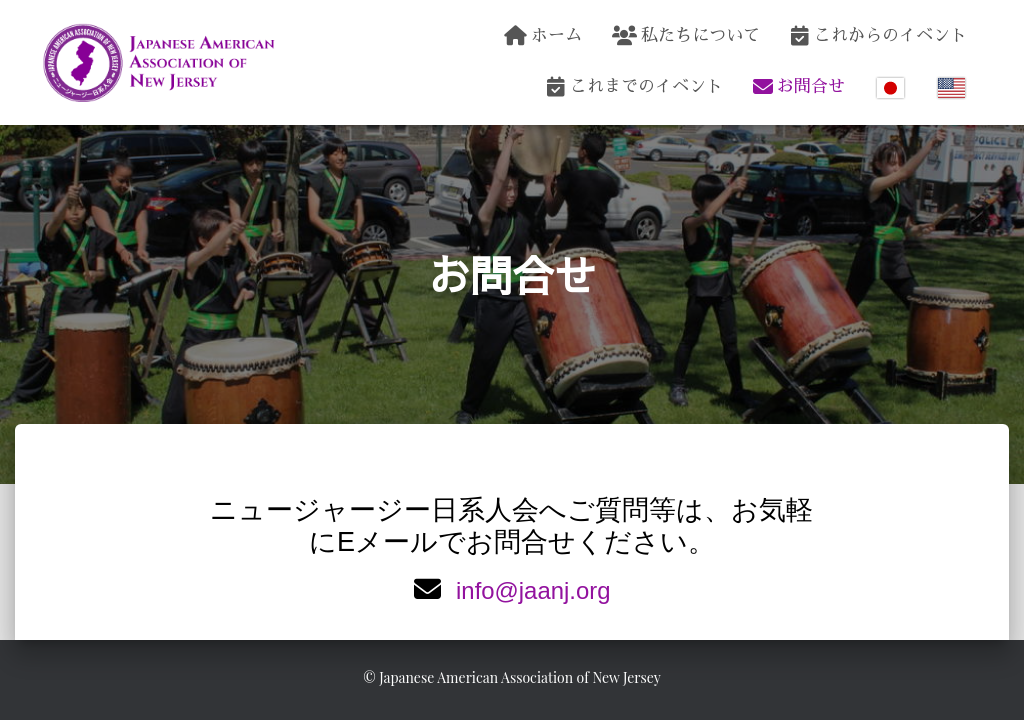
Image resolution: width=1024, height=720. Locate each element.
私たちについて (686, 36)
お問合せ (799, 87)
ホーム (543, 36)
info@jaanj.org (533, 589)
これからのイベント (878, 36)
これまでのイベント (634, 87)
